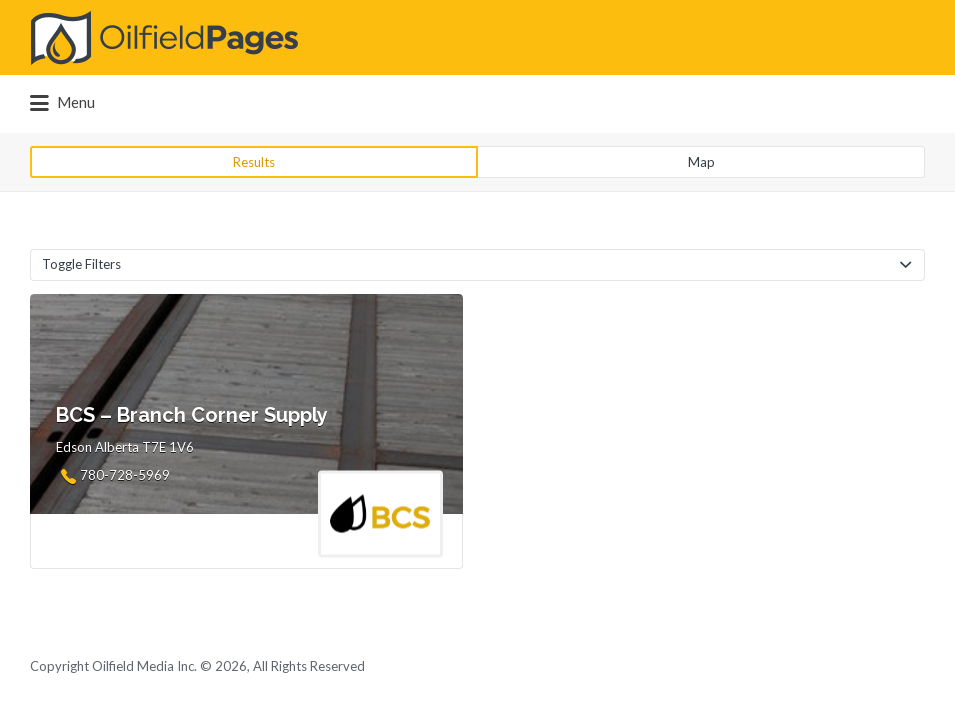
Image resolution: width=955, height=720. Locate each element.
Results (254, 162)
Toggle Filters (81, 264)
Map (701, 162)
